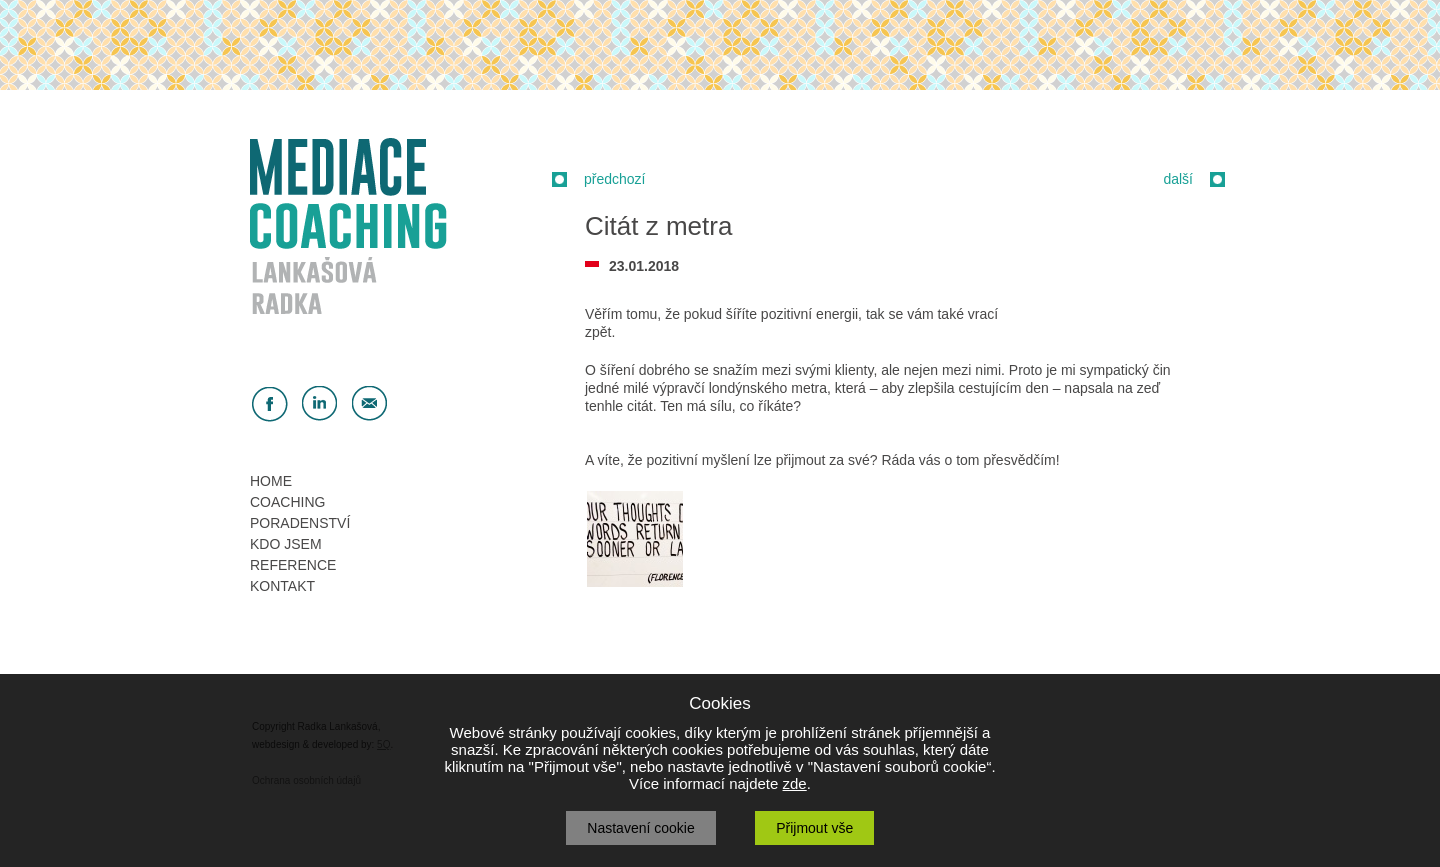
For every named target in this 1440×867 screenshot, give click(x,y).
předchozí (614, 179)
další (1178, 179)
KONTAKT (282, 586)
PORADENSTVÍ (300, 523)
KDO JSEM (286, 544)
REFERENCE (293, 565)
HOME (271, 481)
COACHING (287, 502)
